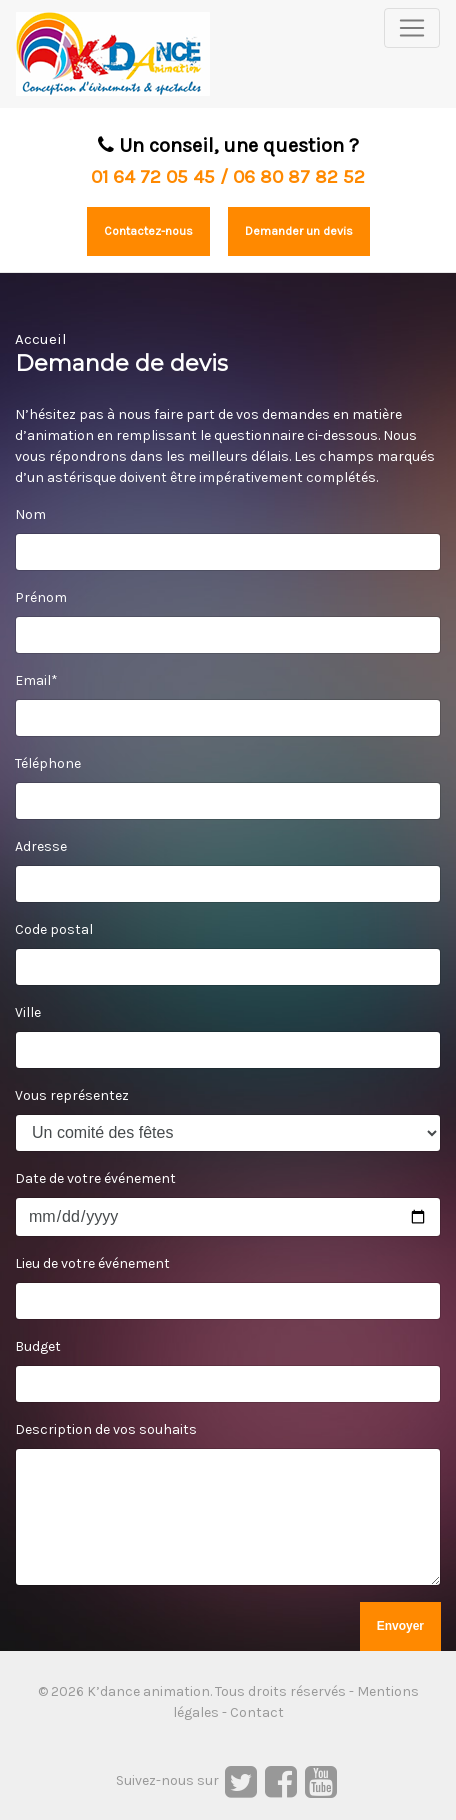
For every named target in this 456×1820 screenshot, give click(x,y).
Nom (30, 514)
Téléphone (48, 763)
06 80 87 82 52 (299, 177)
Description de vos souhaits (106, 1429)
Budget (38, 1346)
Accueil (41, 339)
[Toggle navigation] (412, 28)
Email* (36, 680)
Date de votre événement (95, 1178)
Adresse (41, 846)
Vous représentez (72, 1095)
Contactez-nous (148, 231)
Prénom (41, 597)
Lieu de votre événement (92, 1263)
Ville (28, 1012)
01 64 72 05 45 (153, 177)
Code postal (54, 929)
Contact (257, 1712)
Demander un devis (299, 231)
